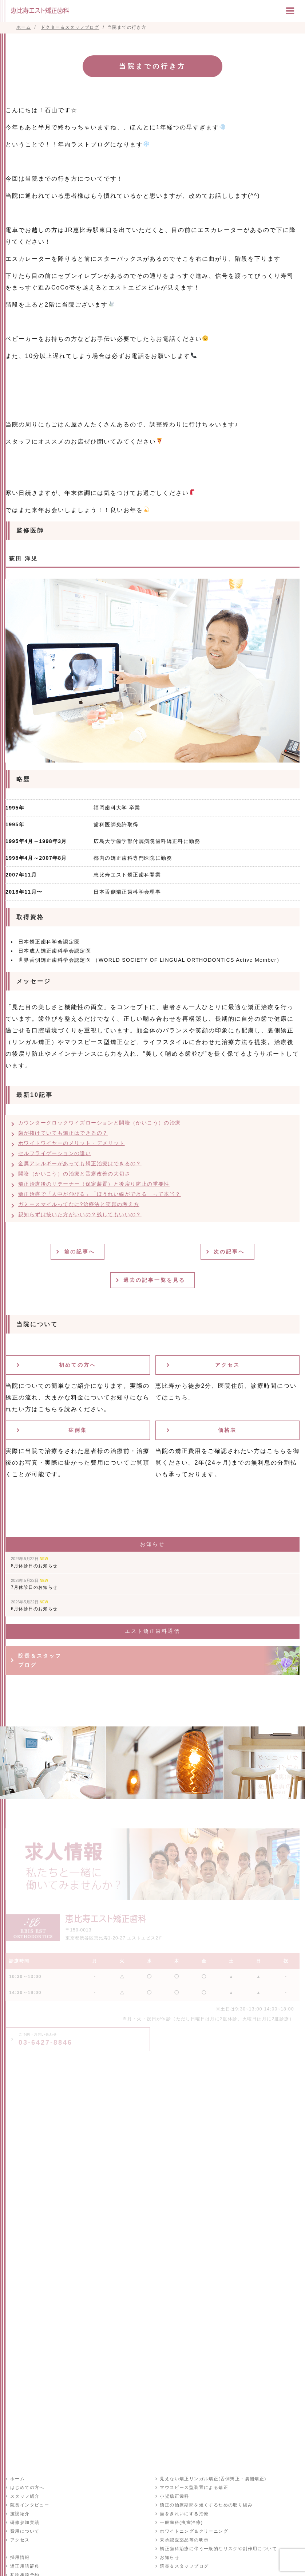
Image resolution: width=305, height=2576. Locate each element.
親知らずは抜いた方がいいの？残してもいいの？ (80, 1214)
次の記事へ (230, 1251)
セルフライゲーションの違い (54, 1153)
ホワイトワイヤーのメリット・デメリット (71, 1143)
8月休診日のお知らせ (34, 1562)
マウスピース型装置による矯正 (194, 2487)
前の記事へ (80, 1251)
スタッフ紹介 (24, 2496)
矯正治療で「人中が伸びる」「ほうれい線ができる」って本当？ (99, 1194)
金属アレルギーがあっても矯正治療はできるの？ (80, 1163)
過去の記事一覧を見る (155, 1280)
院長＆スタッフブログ (40, 1660)
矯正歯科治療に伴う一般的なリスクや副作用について (218, 2548)
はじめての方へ (27, 2487)
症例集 (77, 1430)
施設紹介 (19, 2513)
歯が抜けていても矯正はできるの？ (63, 1133)
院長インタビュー (29, 2505)
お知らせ (169, 2557)
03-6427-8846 (45, 2039)
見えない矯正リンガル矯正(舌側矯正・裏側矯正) (213, 2478)
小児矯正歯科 (174, 2496)
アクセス (227, 1365)
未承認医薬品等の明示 (184, 2539)
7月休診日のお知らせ (34, 1584)
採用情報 (19, 2557)
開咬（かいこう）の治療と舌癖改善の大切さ (74, 1174)
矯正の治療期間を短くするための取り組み (206, 2505)
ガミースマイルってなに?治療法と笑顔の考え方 (78, 1204)
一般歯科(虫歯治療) (181, 2522)
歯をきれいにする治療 (184, 2513)
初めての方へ (77, 1365)
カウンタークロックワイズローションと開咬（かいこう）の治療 (99, 1123)
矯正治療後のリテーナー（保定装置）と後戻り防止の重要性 (94, 1184)
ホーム (17, 2478)
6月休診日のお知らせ (34, 1605)
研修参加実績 (24, 2522)
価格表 (227, 1430)
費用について (24, 2531)
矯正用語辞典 (24, 2566)
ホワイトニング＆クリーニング (194, 2531)
